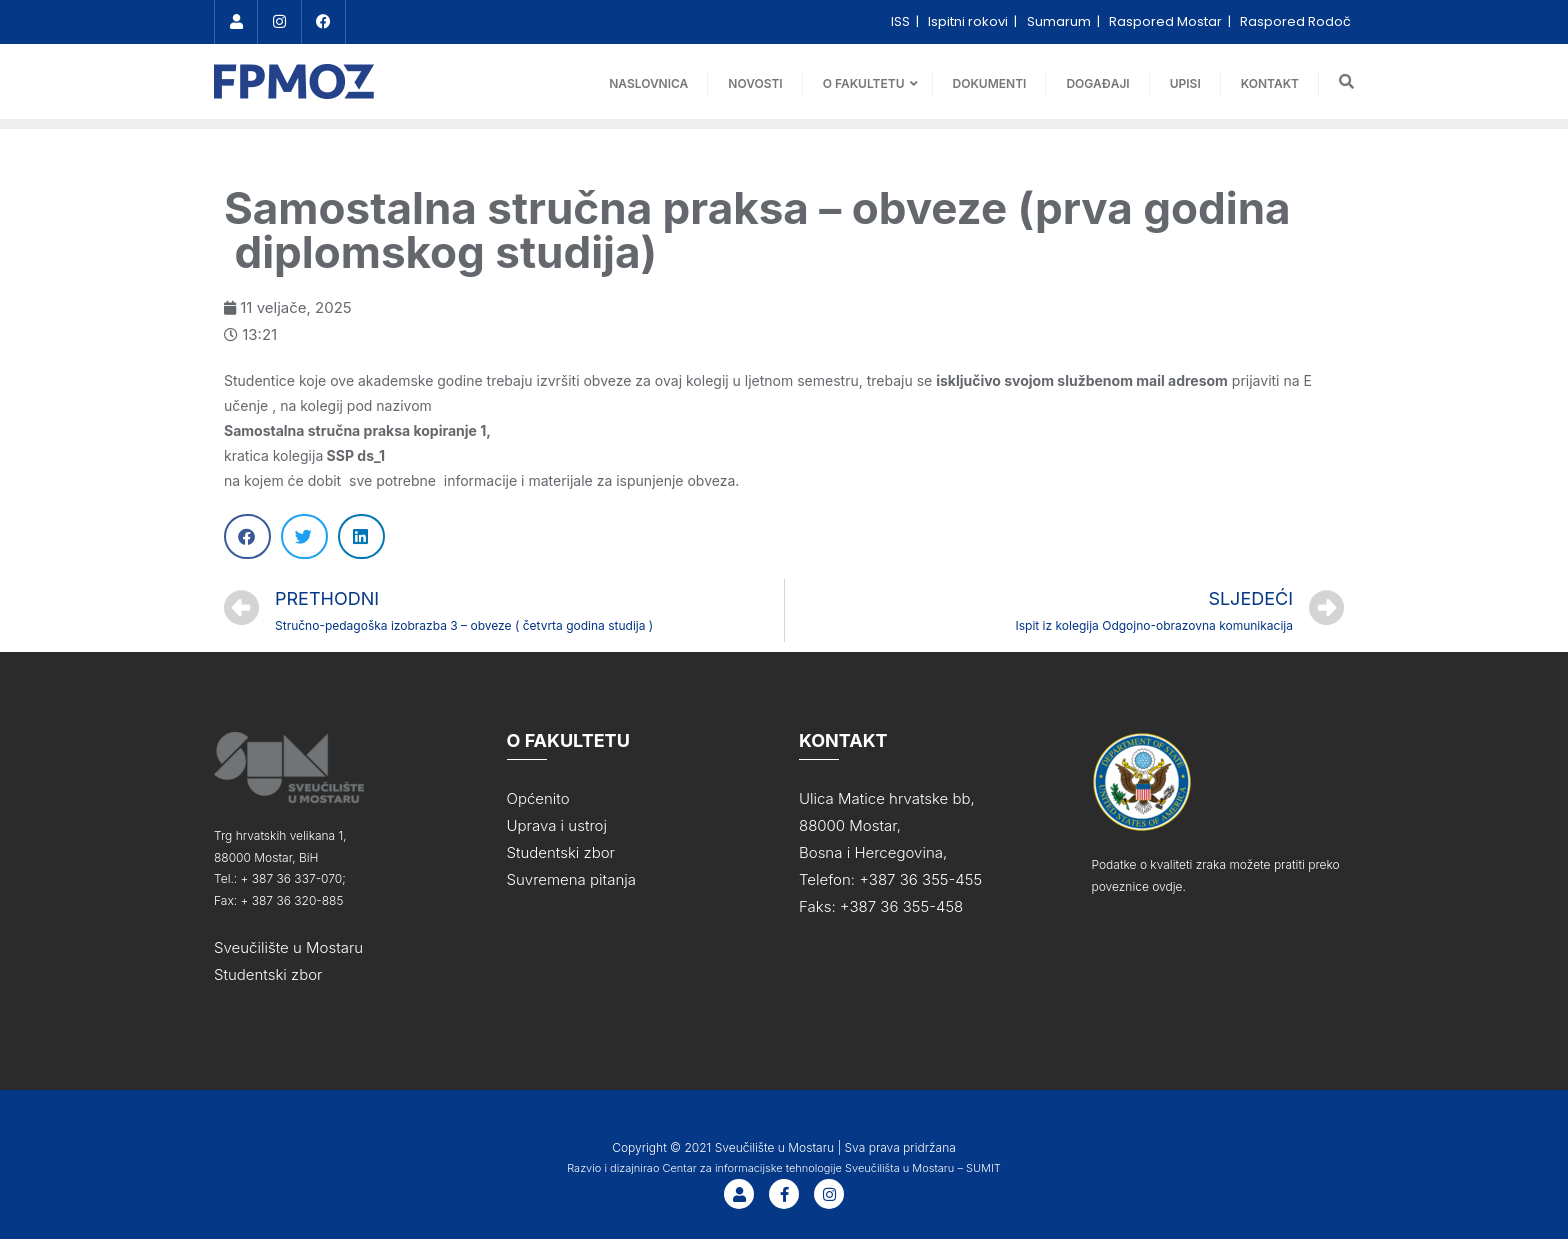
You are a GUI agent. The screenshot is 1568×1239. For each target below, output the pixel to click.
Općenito (538, 798)
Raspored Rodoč (1295, 21)
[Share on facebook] (247, 536)
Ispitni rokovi (969, 21)
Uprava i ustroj (557, 825)
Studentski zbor (268, 974)
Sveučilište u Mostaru (288, 947)
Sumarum (1060, 21)
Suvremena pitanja (571, 879)
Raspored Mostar (1167, 21)
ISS (902, 21)
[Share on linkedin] (361, 536)
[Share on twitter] (304, 536)
